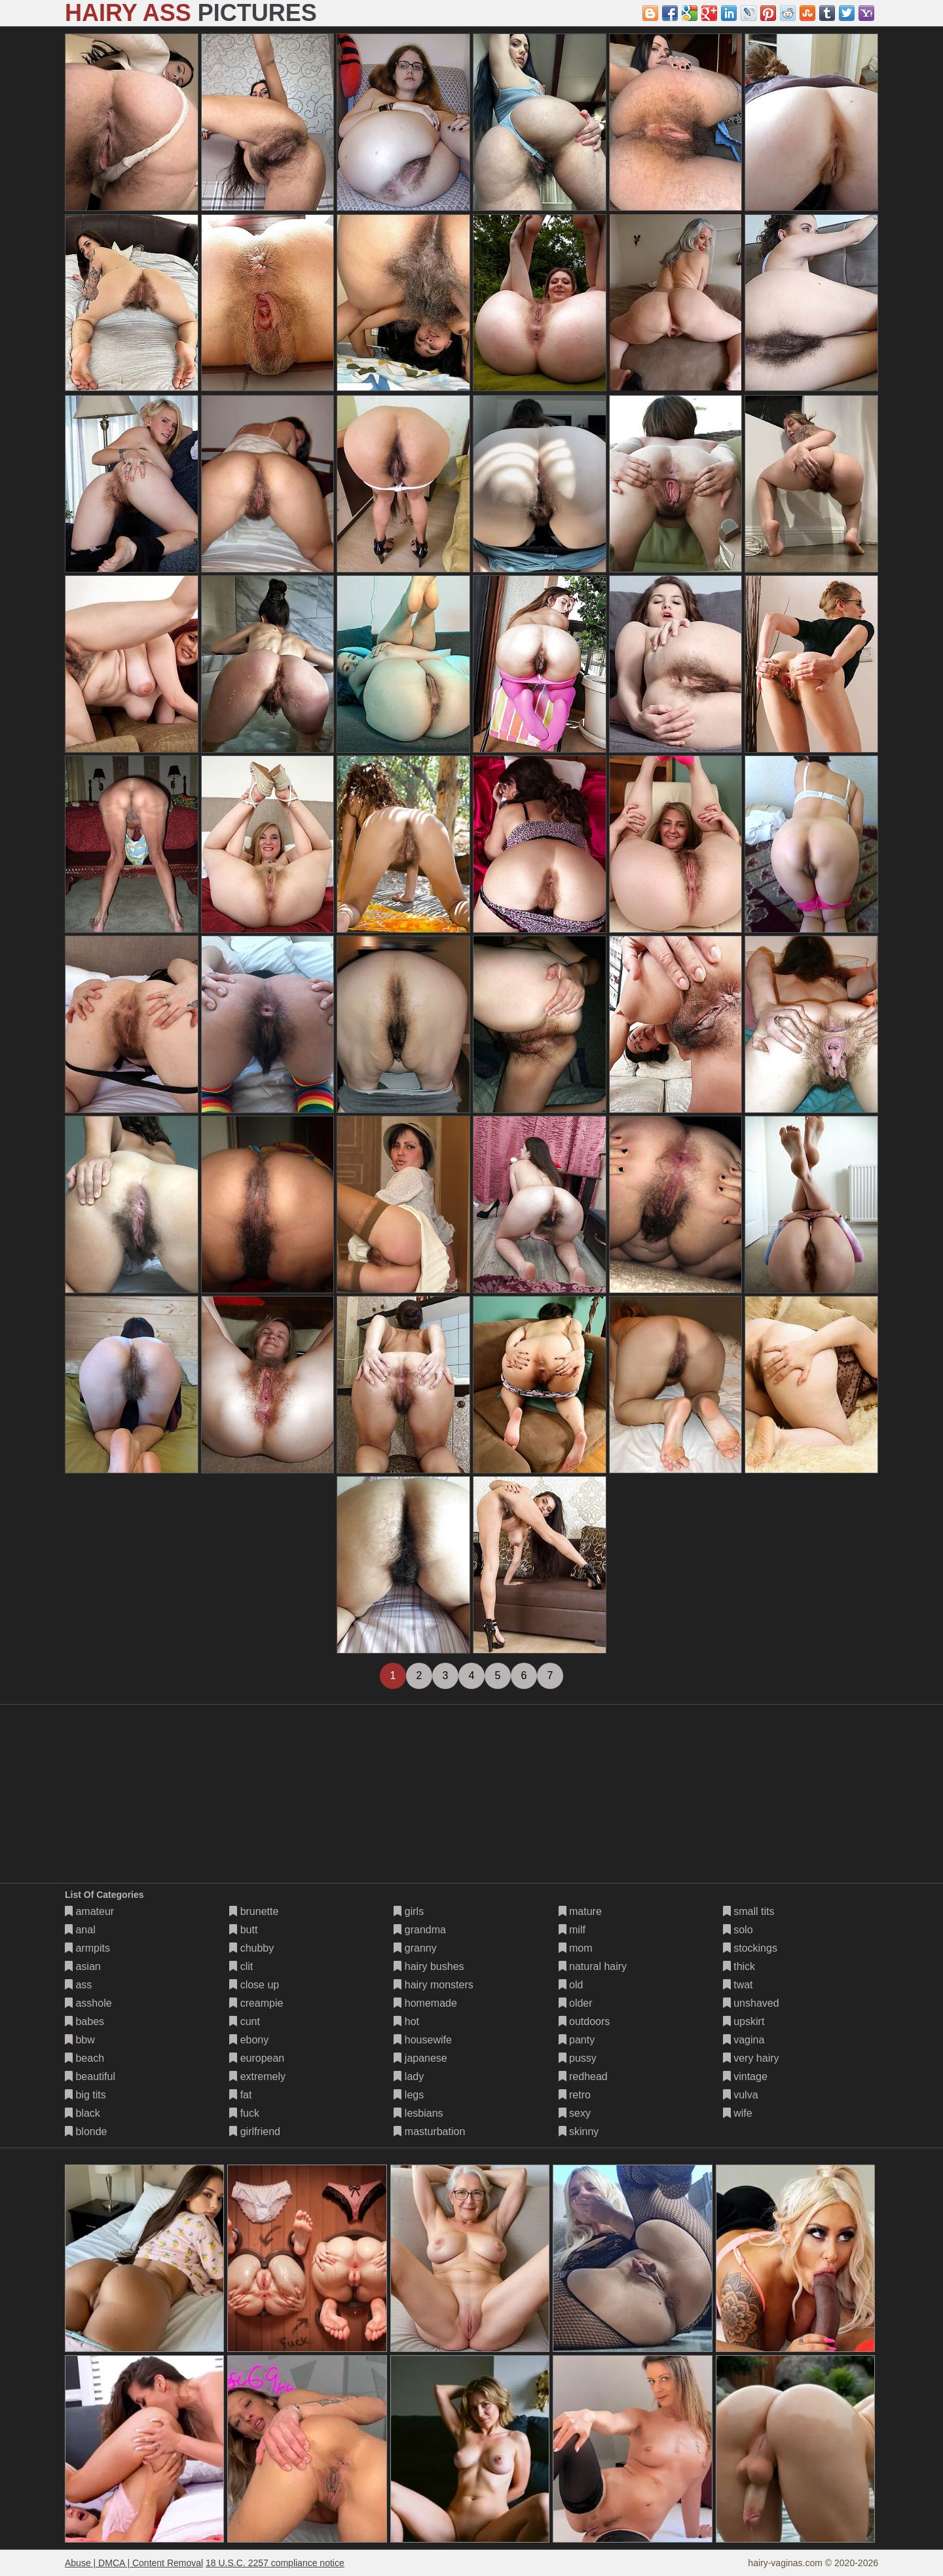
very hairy (751, 2058)
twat (738, 1984)
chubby (251, 1948)
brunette (253, 1911)
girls (409, 1911)
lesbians (418, 2113)
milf (572, 1929)
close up (254, 1984)
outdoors (584, 2021)
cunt (244, 2021)
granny (415, 1948)
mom (576, 1948)
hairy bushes (429, 1966)
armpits (87, 1948)
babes (84, 2021)
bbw (80, 2039)
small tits (749, 1911)
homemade (425, 2003)
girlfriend (254, 2131)
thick (739, 1966)
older (576, 2003)
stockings (750, 1948)
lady (409, 2076)
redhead (583, 2076)
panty (577, 2039)
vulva (740, 2094)
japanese (420, 2058)
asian (83, 1966)
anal (80, 1929)
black (82, 2113)
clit (241, 1966)
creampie (256, 2003)
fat (240, 2094)
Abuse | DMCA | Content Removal (134, 2563)
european (256, 2058)
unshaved (751, 2003)
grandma (420, 1929)
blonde (86, 2131)
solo (738, 1929)
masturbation (429, 2131)
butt (243, 1929)
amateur (89, 1911)
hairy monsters (433, 1984)
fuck (244, 2113)
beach (84, 2058)
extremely (257, 2076)
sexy (575, 2113)
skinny (579, 2131)
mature (580, 1911)
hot (406, 2021)
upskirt (744, 2021)
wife (737, 2113)
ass (78, 1984)
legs (409, 2094)
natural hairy (593, 1966)
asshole (88, 2003)
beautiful (90, 2076)
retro (575, 2094)
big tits (85, 2094)
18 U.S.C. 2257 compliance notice (275, 2563)
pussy (578, 2058)
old (571, 1984)
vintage (745, 2076)
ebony (248, 2039)
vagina (744, 2039)
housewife (423, 2039)
